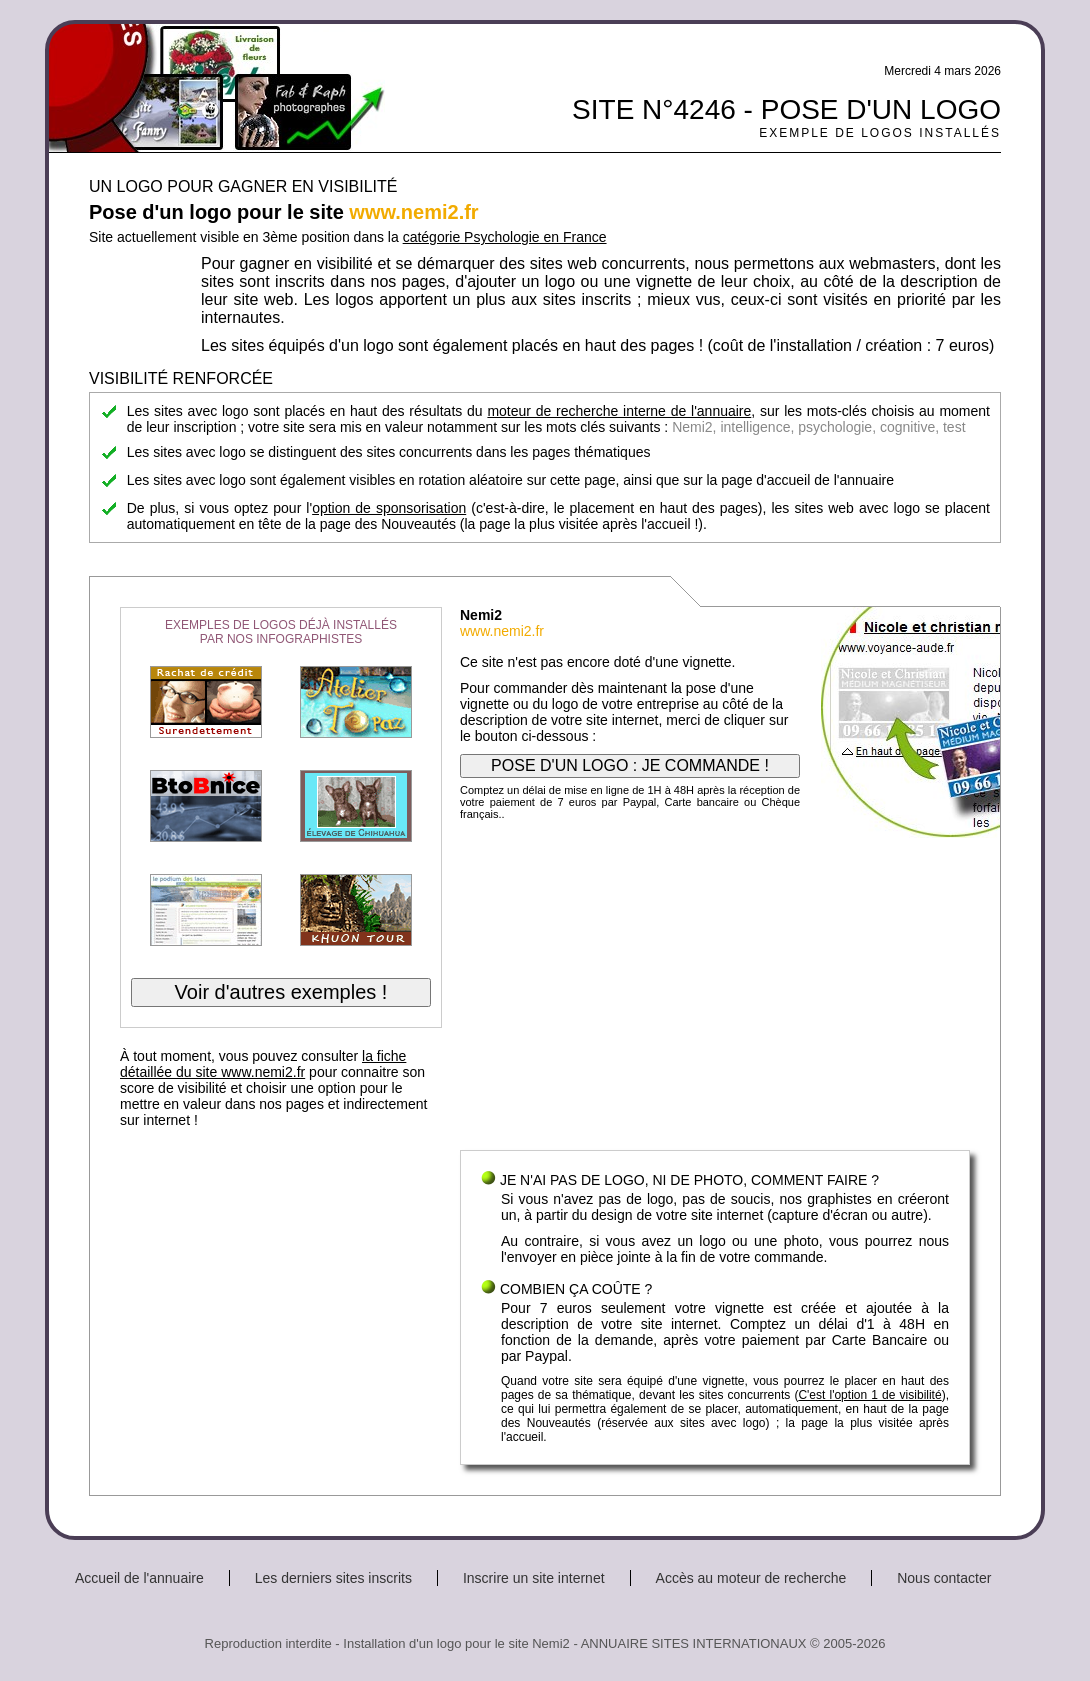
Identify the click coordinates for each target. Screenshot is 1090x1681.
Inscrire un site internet (534, 1578)
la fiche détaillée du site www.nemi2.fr (263, 1064)
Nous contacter (944, 1578)
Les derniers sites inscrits (333, 1578)
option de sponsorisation (389, 508)
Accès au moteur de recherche (751, 1578)
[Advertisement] (715, 990)
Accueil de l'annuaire (139, 1578)
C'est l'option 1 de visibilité (869, 1395)
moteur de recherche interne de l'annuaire (619, 411)
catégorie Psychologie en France (505, 237)
